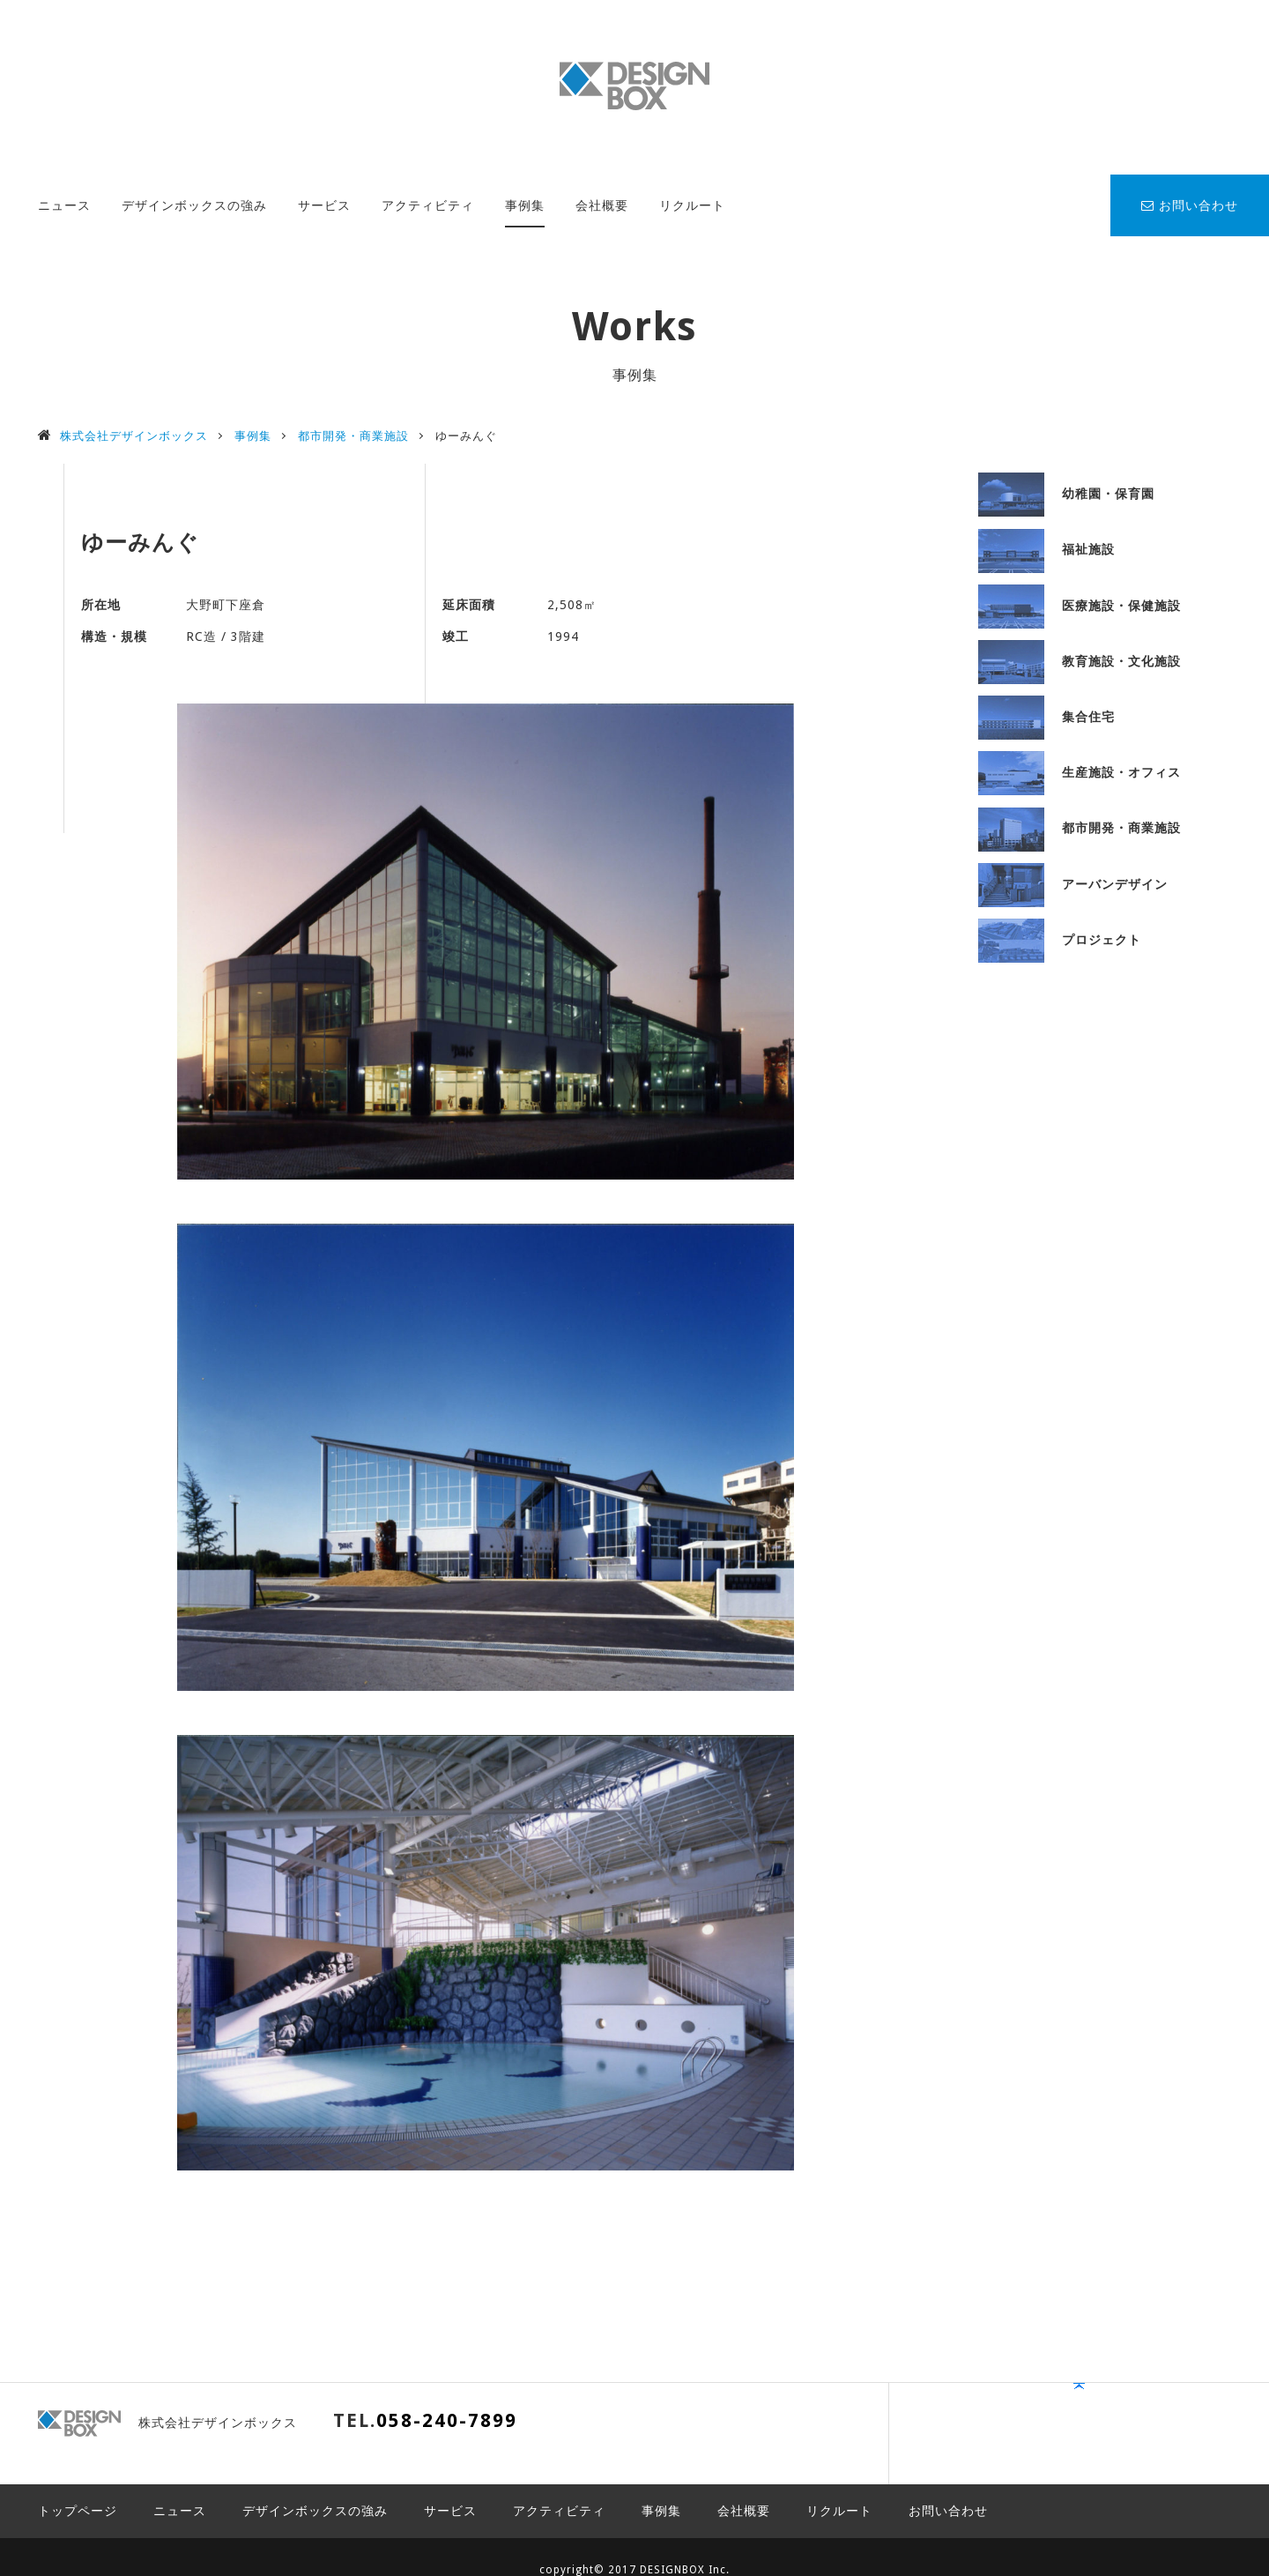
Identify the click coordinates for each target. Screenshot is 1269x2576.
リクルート (692, 205)
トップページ (77, 2485)
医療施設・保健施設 (1079, 606)
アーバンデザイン (1073, 884)
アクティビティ (428, 205)
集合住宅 (1046, 717)
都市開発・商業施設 (1079, 828)
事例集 (525, 205)
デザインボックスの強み (194, 205)
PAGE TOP (1177, 2429)
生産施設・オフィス (1079, 772)
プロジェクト (1059, 940)
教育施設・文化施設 (1079, 661)
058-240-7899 (446, 2420)
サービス (324, 205)
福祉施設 (1046, 549)
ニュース (64, 205)
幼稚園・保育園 (1066, 494)
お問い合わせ (1189, 205)
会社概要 (601, 205)
